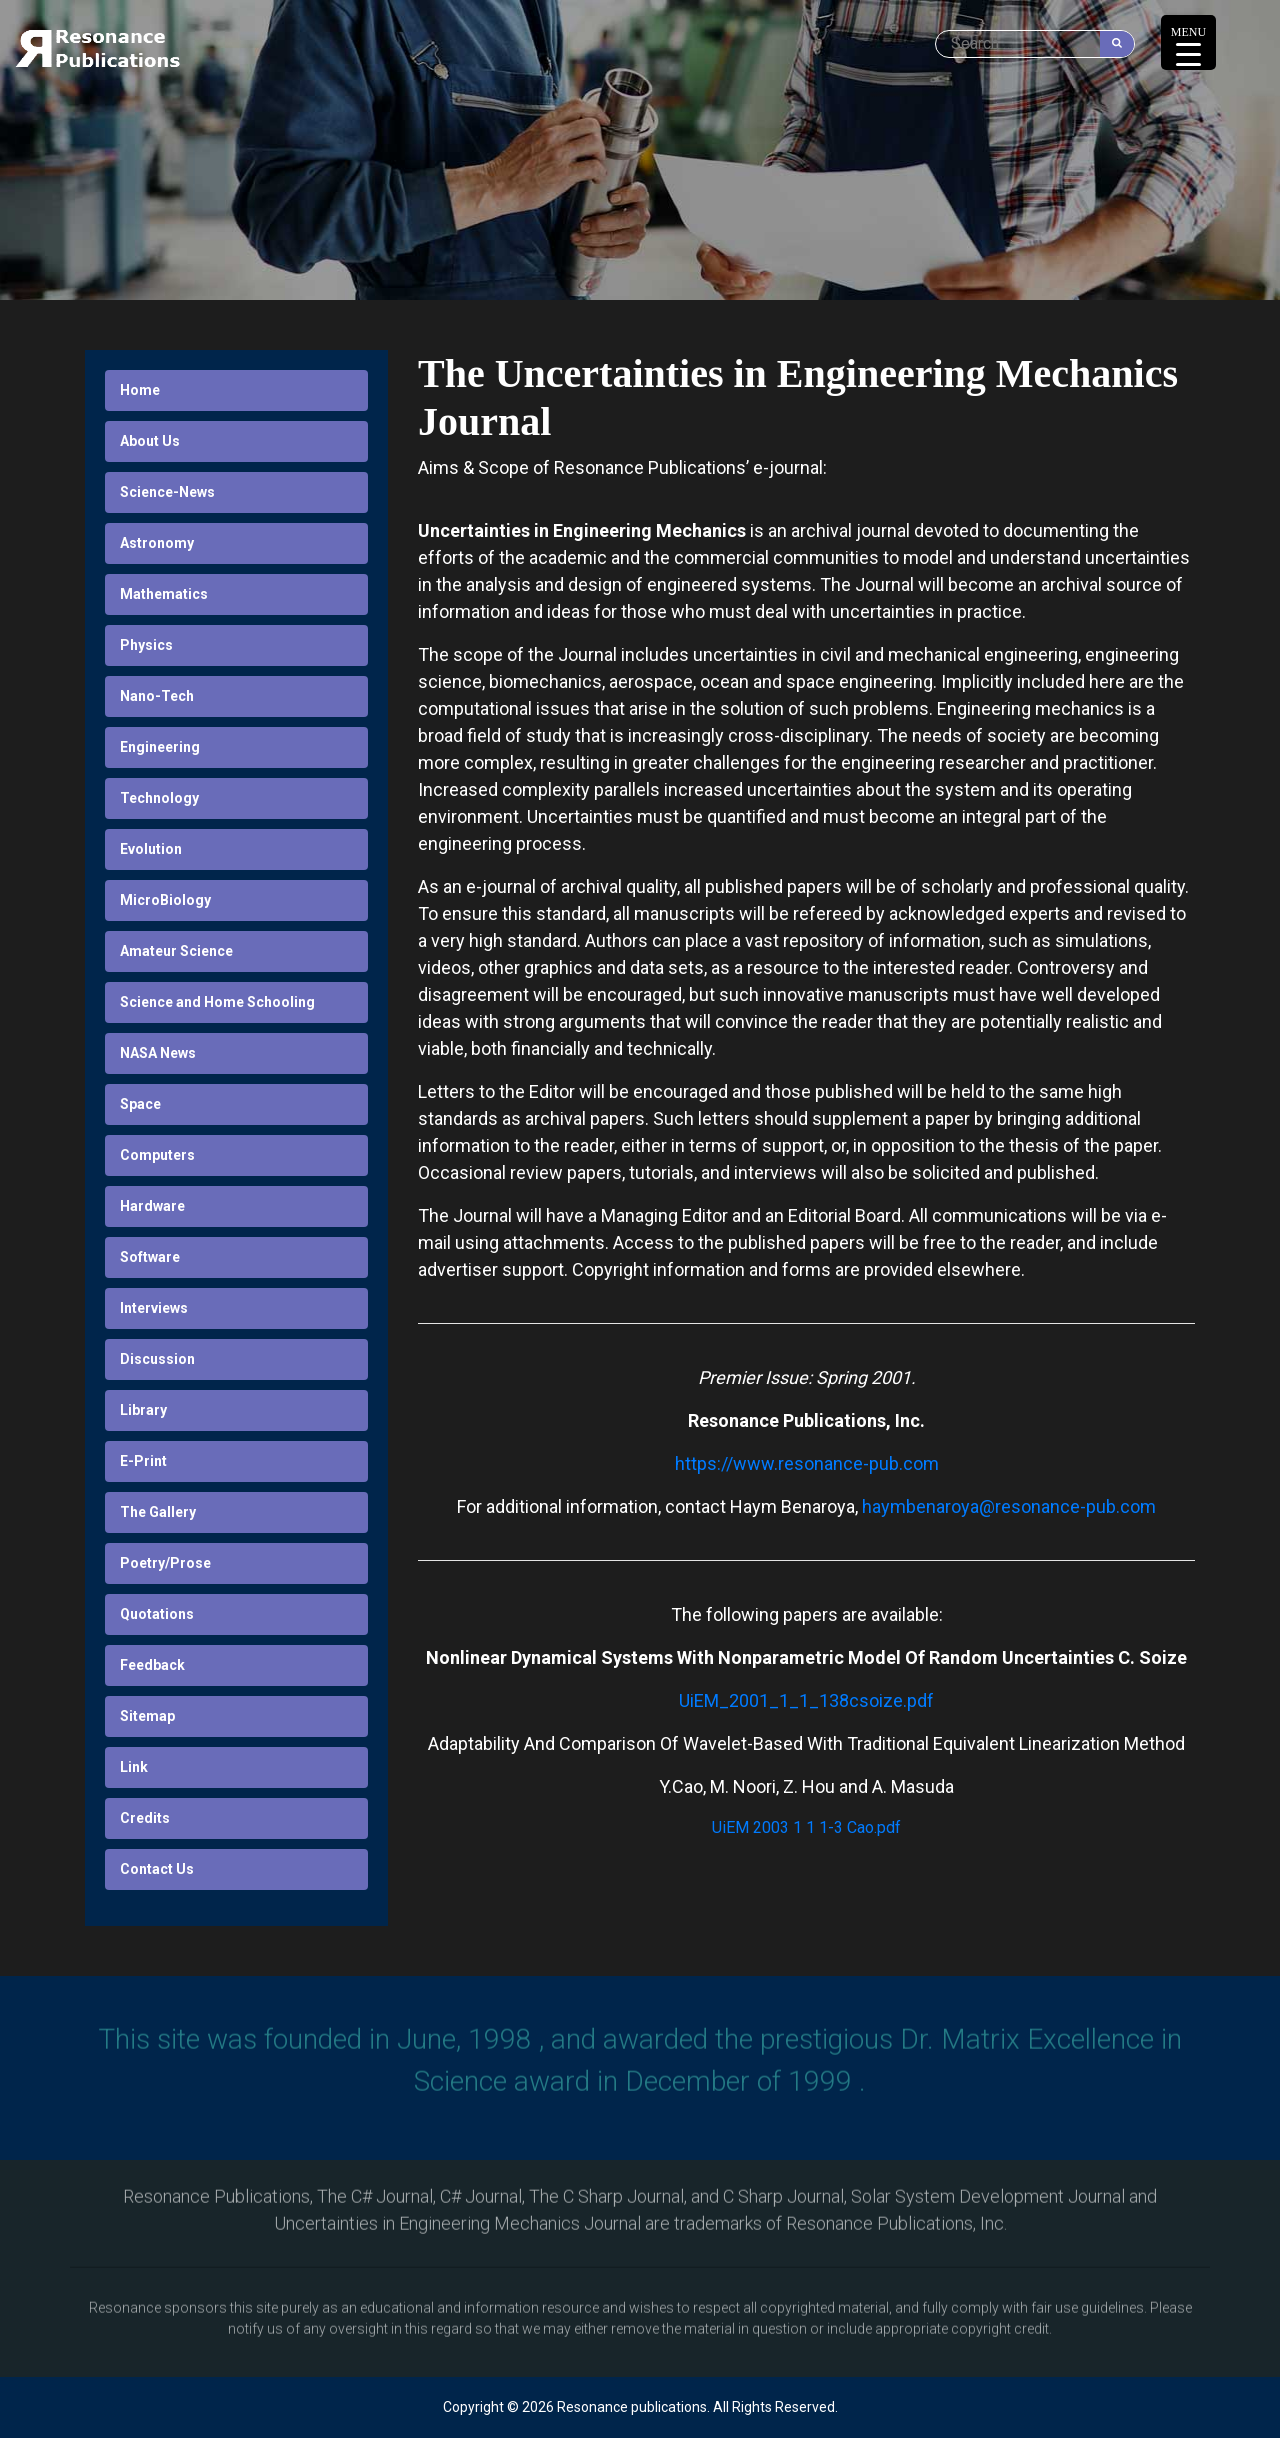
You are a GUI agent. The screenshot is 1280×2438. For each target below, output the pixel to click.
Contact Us (157, 1869)
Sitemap (147, 1716)
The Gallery (158, 1512)
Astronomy (157, 543)
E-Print (143, 1461)
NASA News (158, 1053)
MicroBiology (165, 900)
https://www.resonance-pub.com (807, 1463)
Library (143, 1410)
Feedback (152, 1665)
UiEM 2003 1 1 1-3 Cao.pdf (806, 1827)
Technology (159, 798)
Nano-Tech (157, 696)
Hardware (152, 1206)
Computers (157, 1155)
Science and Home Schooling (217, 1002)
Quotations (157, 1614)
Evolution (151, 849)
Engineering (160, 747)
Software (150, 1257)
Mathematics (164, 594)
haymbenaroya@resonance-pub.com (1009, 1506)
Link (134, 1767)
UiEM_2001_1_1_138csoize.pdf (806, 1700)
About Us (150, 441)
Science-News (167, 492)
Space (140, 1104)
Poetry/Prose (165, 1563)
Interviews (154, 1308)
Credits (145, 1818)
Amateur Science (176, 951)
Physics (146, 645)
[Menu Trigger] (1188, 42)
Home (140, 390)
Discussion (157, 1359)
